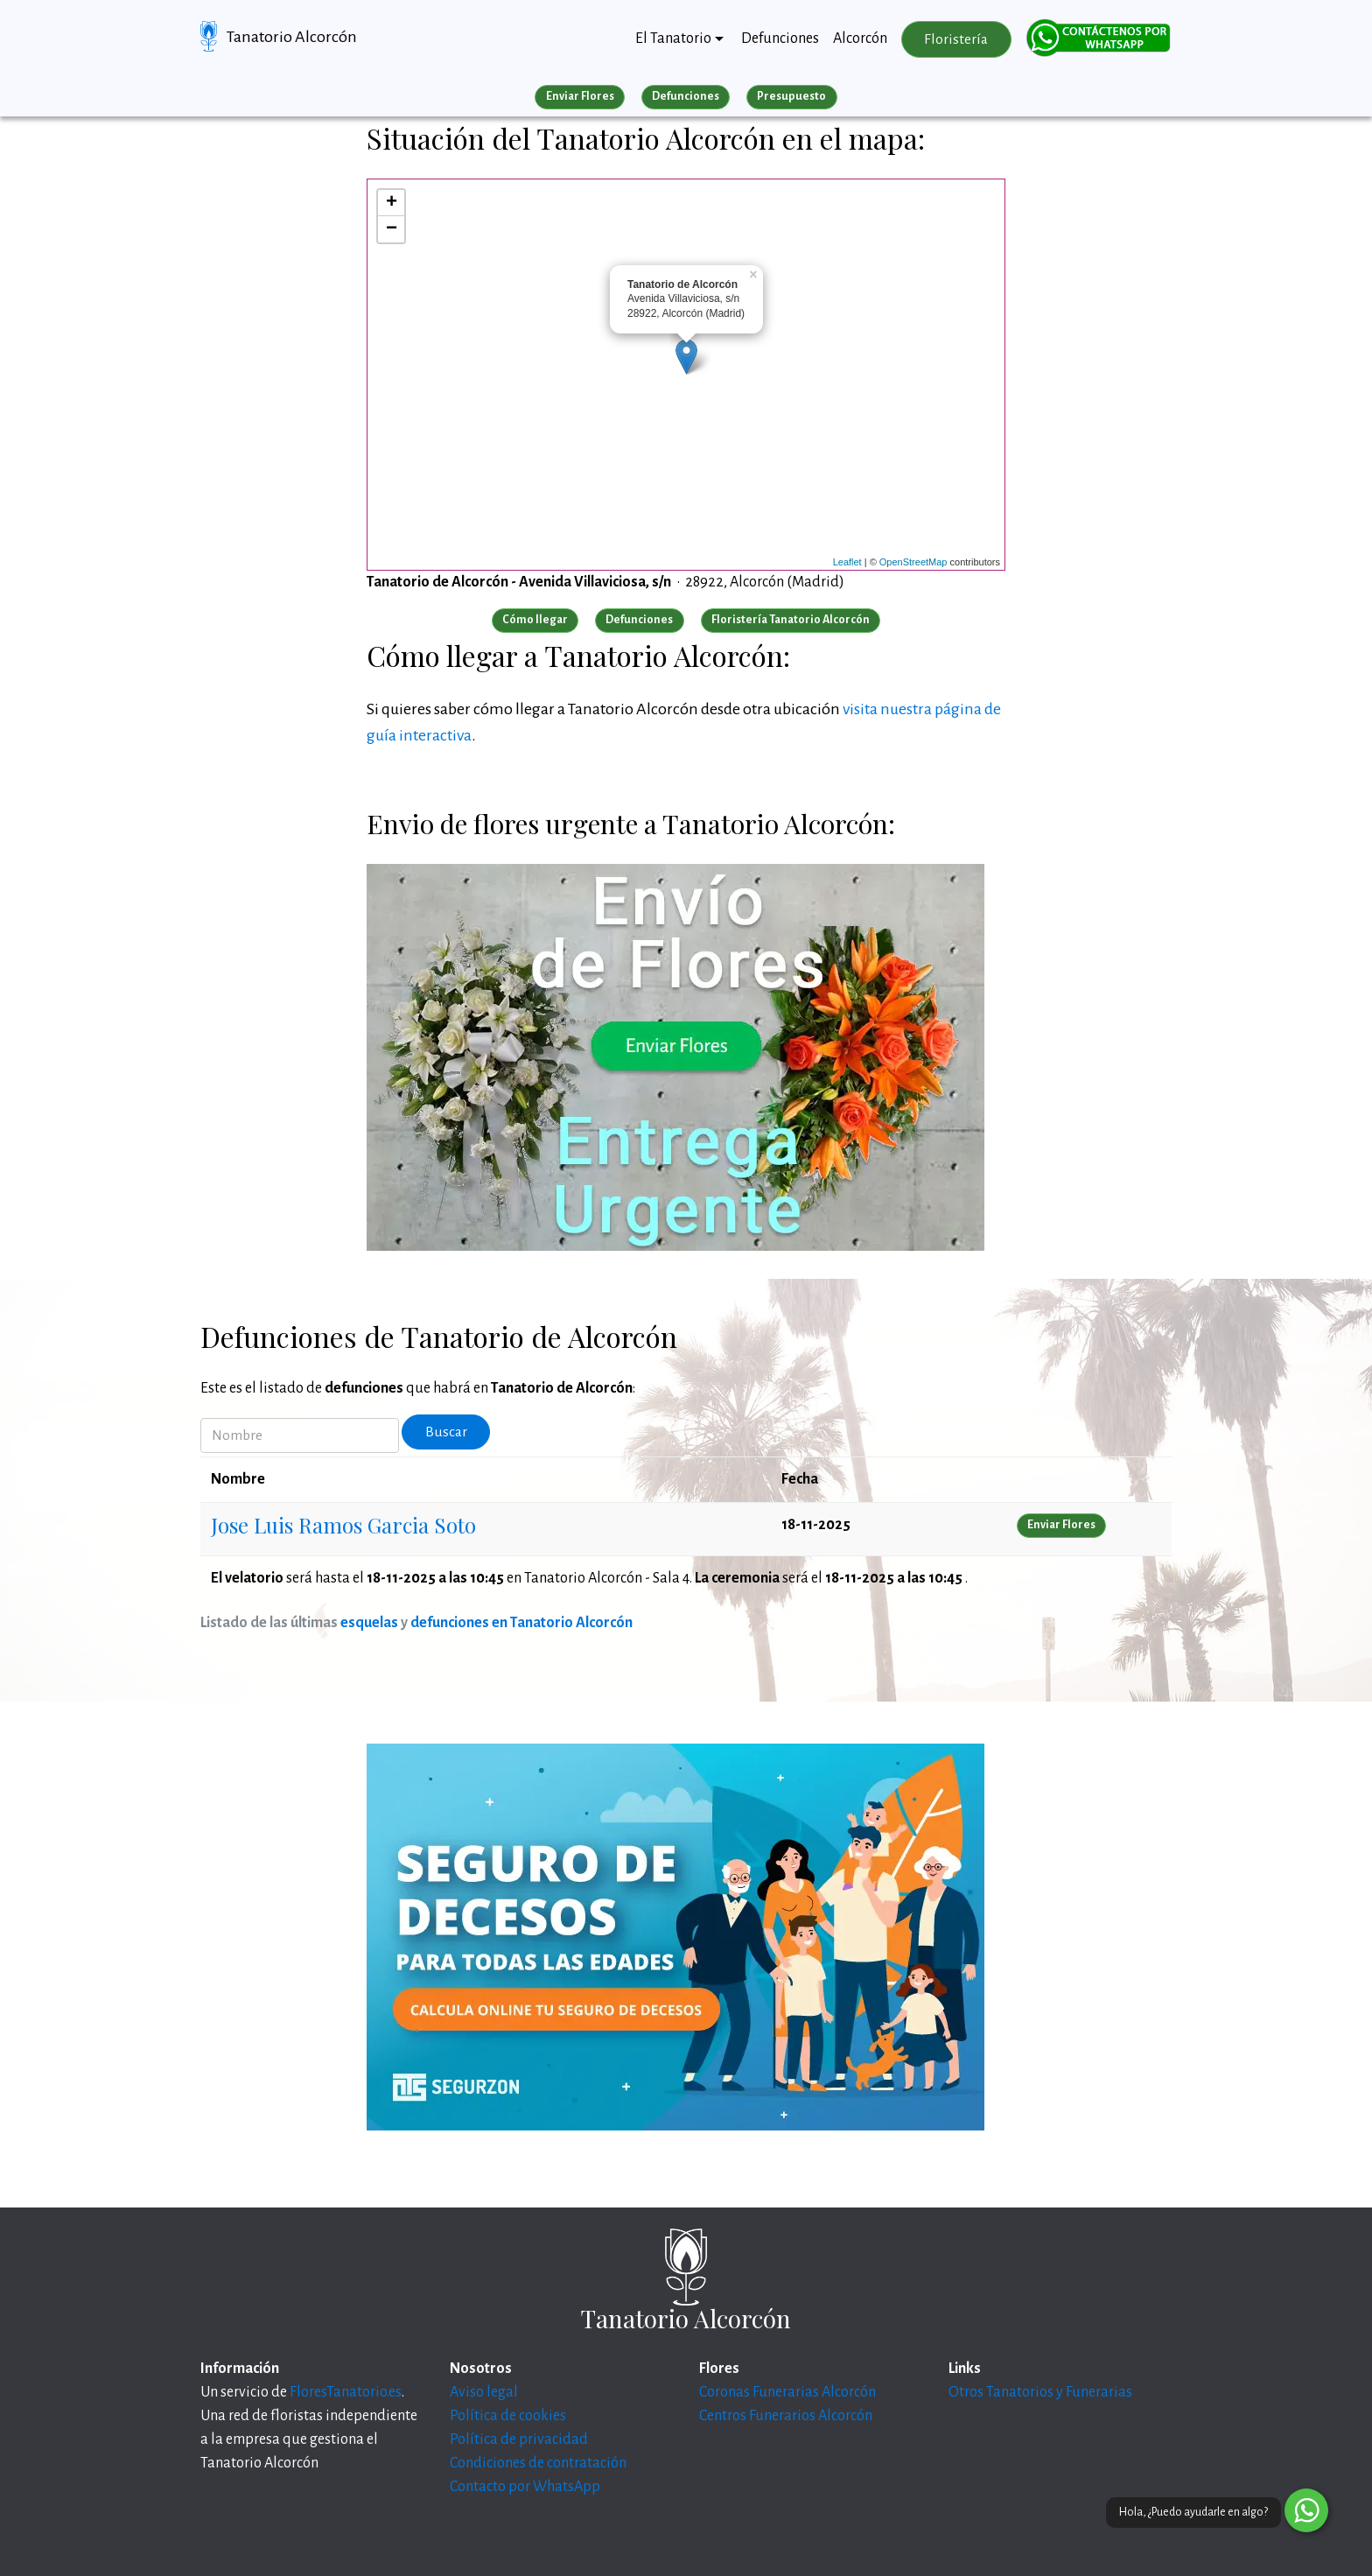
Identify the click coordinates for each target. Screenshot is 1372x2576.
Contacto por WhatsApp (525, 2487)
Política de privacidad (519, 2439)
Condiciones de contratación (538, 2463)
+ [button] (391, 203)
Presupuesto (791, 96)
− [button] (391, 229)
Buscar (446, 1432)
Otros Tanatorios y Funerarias (1040, 2392)
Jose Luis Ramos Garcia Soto (343, 1525)
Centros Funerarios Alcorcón (785, 2416)
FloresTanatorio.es (346, 2392)
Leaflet (847, 562)
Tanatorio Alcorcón (292, 37)
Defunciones (780, 38)
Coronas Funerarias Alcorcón (787, 2392)
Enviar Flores (580, 96)
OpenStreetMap (913, 562)
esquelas (369, 1623)
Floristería (956, 39)
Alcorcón (860, 38)
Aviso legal (484, 2392)
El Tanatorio (673, 38)
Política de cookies (508, 2416)
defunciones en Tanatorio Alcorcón (521, 1623)
